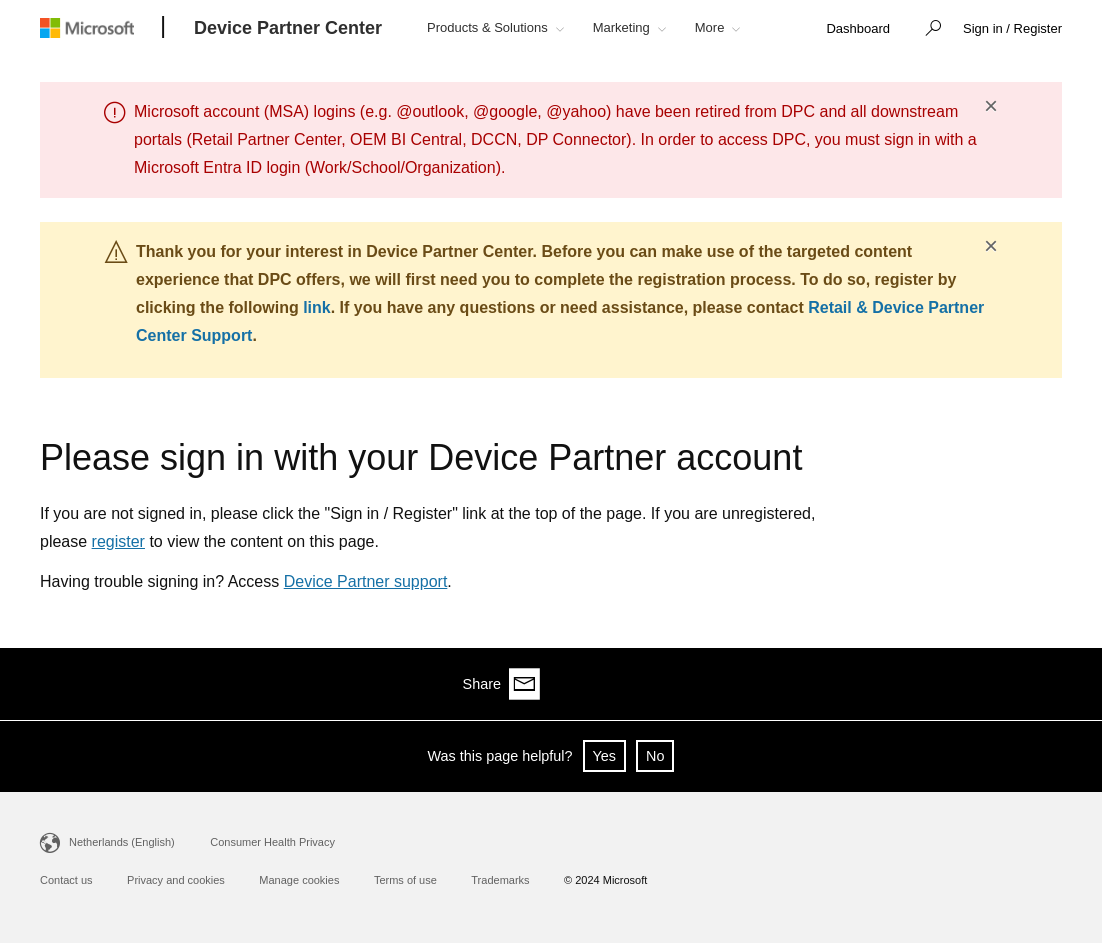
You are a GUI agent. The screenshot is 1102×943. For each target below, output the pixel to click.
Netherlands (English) (122, 842)
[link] (858, 29)
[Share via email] (1046, 684)
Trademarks (500, 880)
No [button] (655, 756)
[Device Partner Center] (288, 29)
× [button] (991, 106)
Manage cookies (299, 880)
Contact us (66, 880)
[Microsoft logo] (102, 27)
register (118, 541)
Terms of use (405, 880)
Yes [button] (604, 756)
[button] (928, 30)
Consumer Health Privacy (272, 842)
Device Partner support (366, 581)
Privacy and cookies (176, 880)
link (317, 307)
